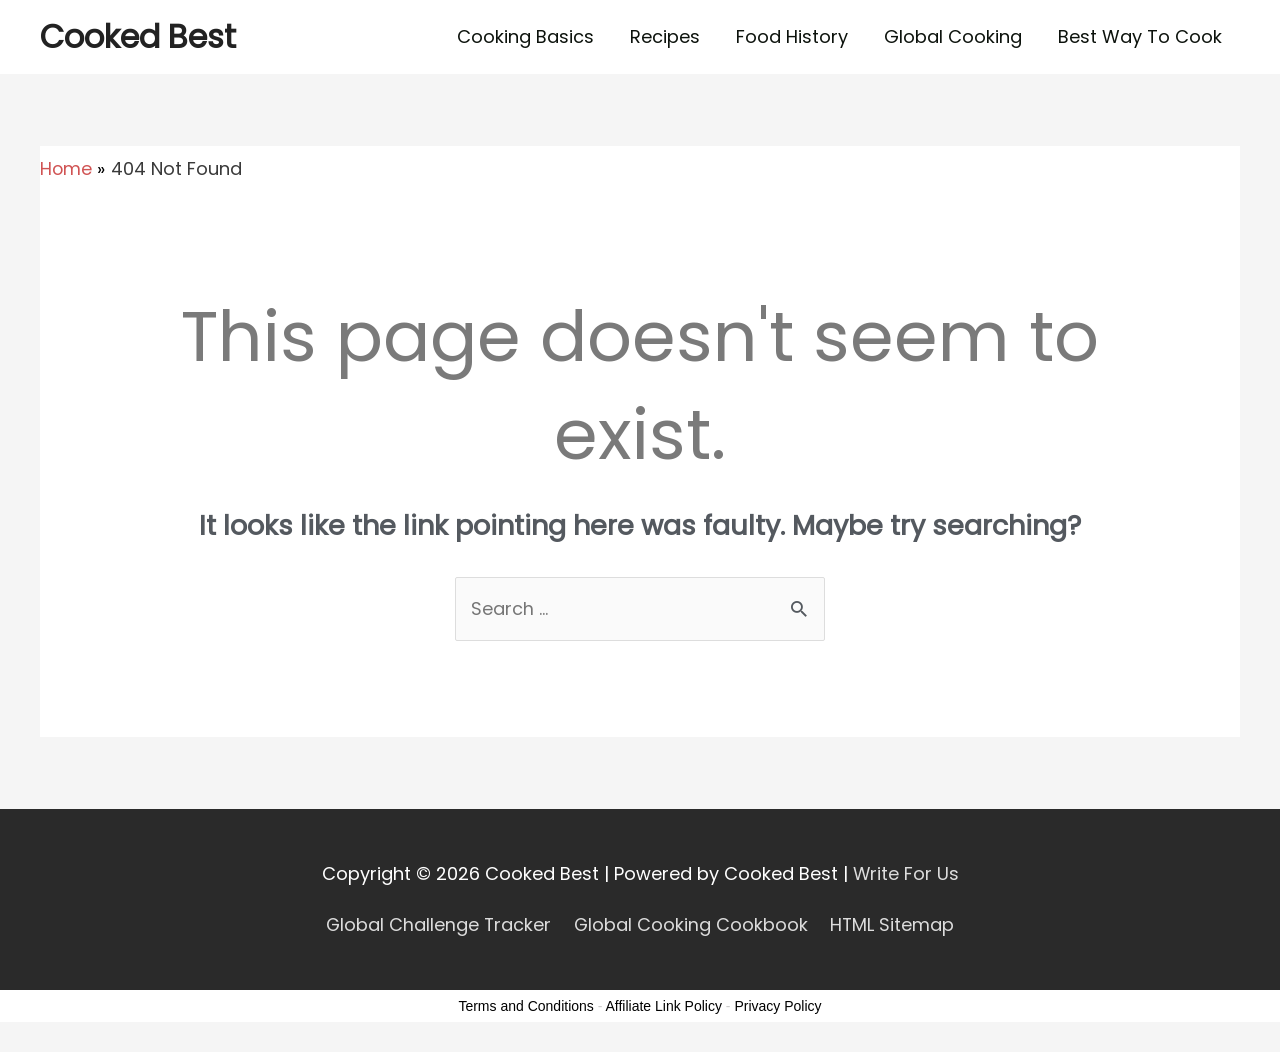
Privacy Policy (777, 1006)
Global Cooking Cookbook (691, 924)
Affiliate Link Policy (664, 1006)
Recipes (665, 36)
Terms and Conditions (525, 1006)
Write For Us (905, 873)
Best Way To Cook (1140, 36)
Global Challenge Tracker (437, 924)
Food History (792, 36)
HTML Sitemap (894, 924)
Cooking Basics (525, 36)
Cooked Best (138, 36)
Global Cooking (953, 36)
